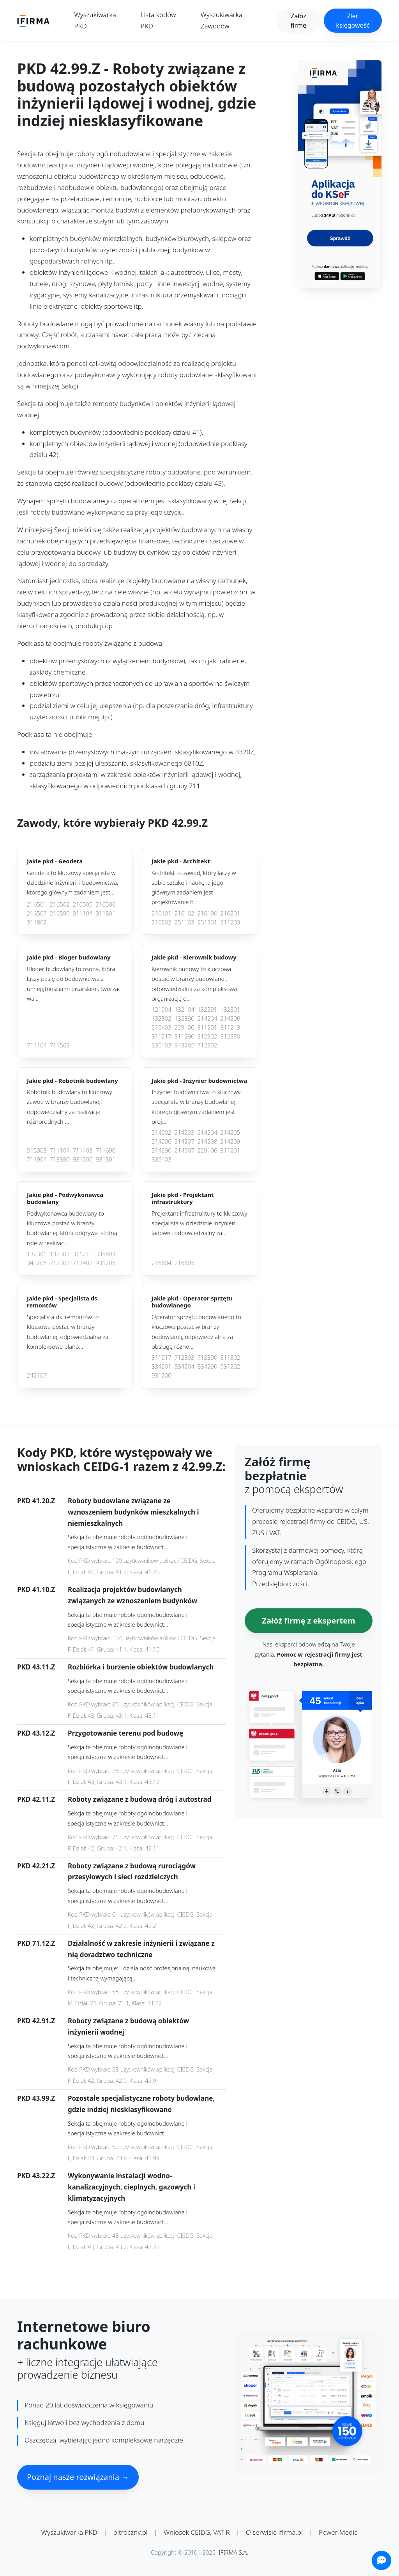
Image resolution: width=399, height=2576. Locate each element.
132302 (161, 1018)
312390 (230, 1036)
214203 (184, 1132)
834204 (184, 1366)
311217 (161, 1036)
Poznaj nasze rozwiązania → (78, 2477)
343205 (184, 1045)
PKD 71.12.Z (36, 1943)
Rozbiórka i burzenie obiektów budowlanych (141, 1666)
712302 (207, 1045)
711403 (83, 1150)
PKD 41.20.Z (36, 1500)
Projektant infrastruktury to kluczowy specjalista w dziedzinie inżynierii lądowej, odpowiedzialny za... (199, 1223)
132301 (230, 1009)
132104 (184, 1009)
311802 (37, 922)
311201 (207, 1027)
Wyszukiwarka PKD (95, 20)
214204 (207, 1018)
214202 (161, 1132)
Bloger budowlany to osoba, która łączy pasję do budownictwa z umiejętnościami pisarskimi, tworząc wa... (74, 983)
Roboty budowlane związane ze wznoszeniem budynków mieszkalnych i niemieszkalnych (133, 1512)
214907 (184, 1150)
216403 (161, 1027)
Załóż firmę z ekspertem (308, 1620)
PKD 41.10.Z (36, 1589)
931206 (83, 1159)
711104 (37, 1045)
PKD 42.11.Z (36, 1799)
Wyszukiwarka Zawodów (221, 20)
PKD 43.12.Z (36, 1733)
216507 (37, 913)
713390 (60, 1159)
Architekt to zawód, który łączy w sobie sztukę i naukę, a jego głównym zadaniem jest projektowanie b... (194, 887)
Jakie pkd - (55, 861)
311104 (83, 913)
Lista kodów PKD (158, 20)
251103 (184, 922)
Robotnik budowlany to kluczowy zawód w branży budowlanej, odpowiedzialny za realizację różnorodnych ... (69, 1106)
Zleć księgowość (352, 21)
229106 (184, 1027)
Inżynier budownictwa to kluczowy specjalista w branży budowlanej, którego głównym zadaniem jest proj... (196, 1106)
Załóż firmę (298, 21)
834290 (207, 1366)
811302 (230, 1357)
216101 (161, 913)
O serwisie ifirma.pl (274, 2532)
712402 (83, 1263)
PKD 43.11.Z (36, 1666)
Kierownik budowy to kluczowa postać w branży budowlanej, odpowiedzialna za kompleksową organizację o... (194, 983)
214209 (230, 1141)
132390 (184, 1018)
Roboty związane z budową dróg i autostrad (139, 1799)
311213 (230, 1027)
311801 (105, 913)
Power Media (338, 2532)
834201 (161, 1366)
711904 (37, 1159)
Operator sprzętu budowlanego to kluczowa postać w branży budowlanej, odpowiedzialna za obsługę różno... (196, 1331)
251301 (207, 922)
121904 (161, 1009)
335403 (161, 1045)
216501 (37, 904)
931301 (105, 1159)
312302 (207, 1036)
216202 (161, 922)
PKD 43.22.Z (36, 2175)
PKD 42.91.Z (36, 2020)
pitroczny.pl (130, 2532)
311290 (184, 1036)
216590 (60, 913)
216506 (105, 904)
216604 (161, 1263)
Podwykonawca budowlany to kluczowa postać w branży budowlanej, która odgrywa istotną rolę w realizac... (72, 1228)
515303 (37, 1150)
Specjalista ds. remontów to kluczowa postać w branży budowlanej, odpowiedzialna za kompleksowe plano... (67, 1331)
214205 (230, 1132)
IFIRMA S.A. (233, 2552)
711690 (105, 1150)
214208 (207, 1141)
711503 (60, 1045)
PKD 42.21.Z (36, 1865)
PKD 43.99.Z (36, 2098)
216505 (83, 904)
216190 (207, 913)
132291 (207, 1009)
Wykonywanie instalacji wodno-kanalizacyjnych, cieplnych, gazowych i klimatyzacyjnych (131, 2187)
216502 (60, 904)
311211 (83, 1254)
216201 (230, 913)
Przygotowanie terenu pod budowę (125, 1733)
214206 (230, 1018)
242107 (37, 1375)
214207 (184, 1141)
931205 (105, 1263)
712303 (184, 1357)
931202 (230, 1366)
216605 (184, 1263)
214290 (161, 1150)
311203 (230, 922)
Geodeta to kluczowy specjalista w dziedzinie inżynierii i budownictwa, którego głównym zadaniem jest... (72, 882)
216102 (184, 913)
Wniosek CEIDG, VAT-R (197, 2532)
